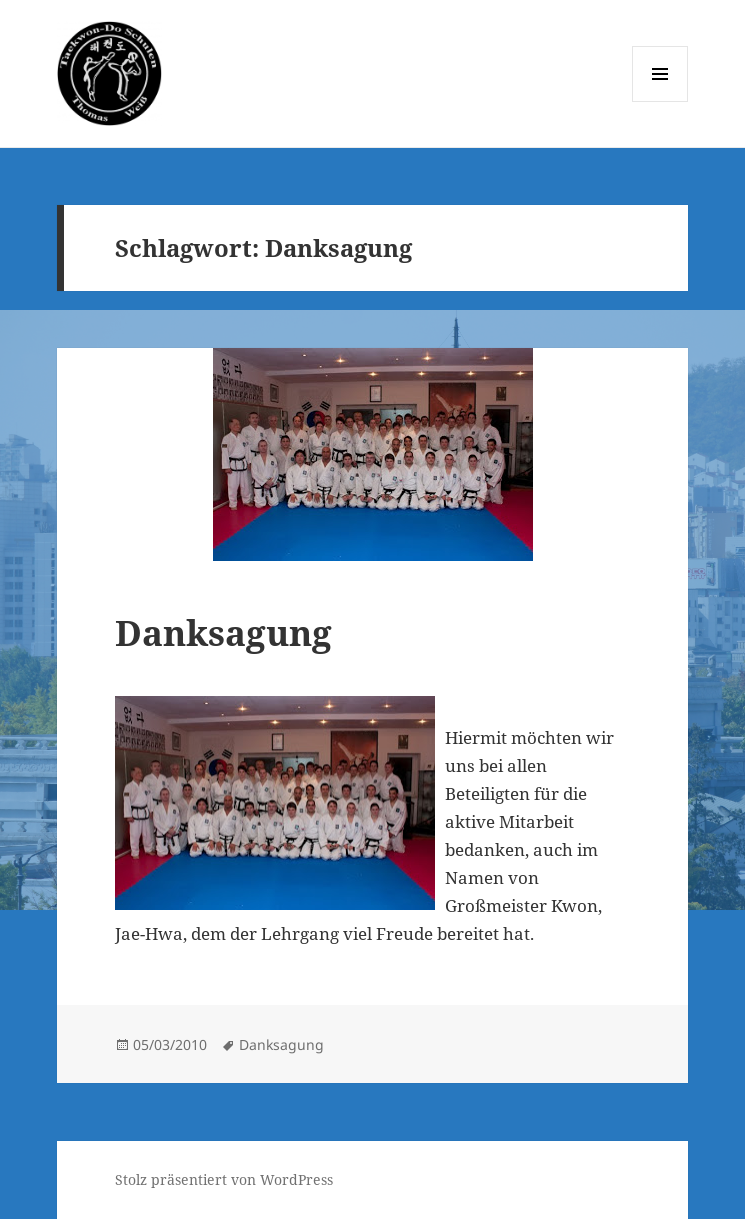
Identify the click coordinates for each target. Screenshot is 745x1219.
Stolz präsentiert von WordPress (224, 1179)
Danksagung (223, 632)
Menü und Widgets (660, 101)
